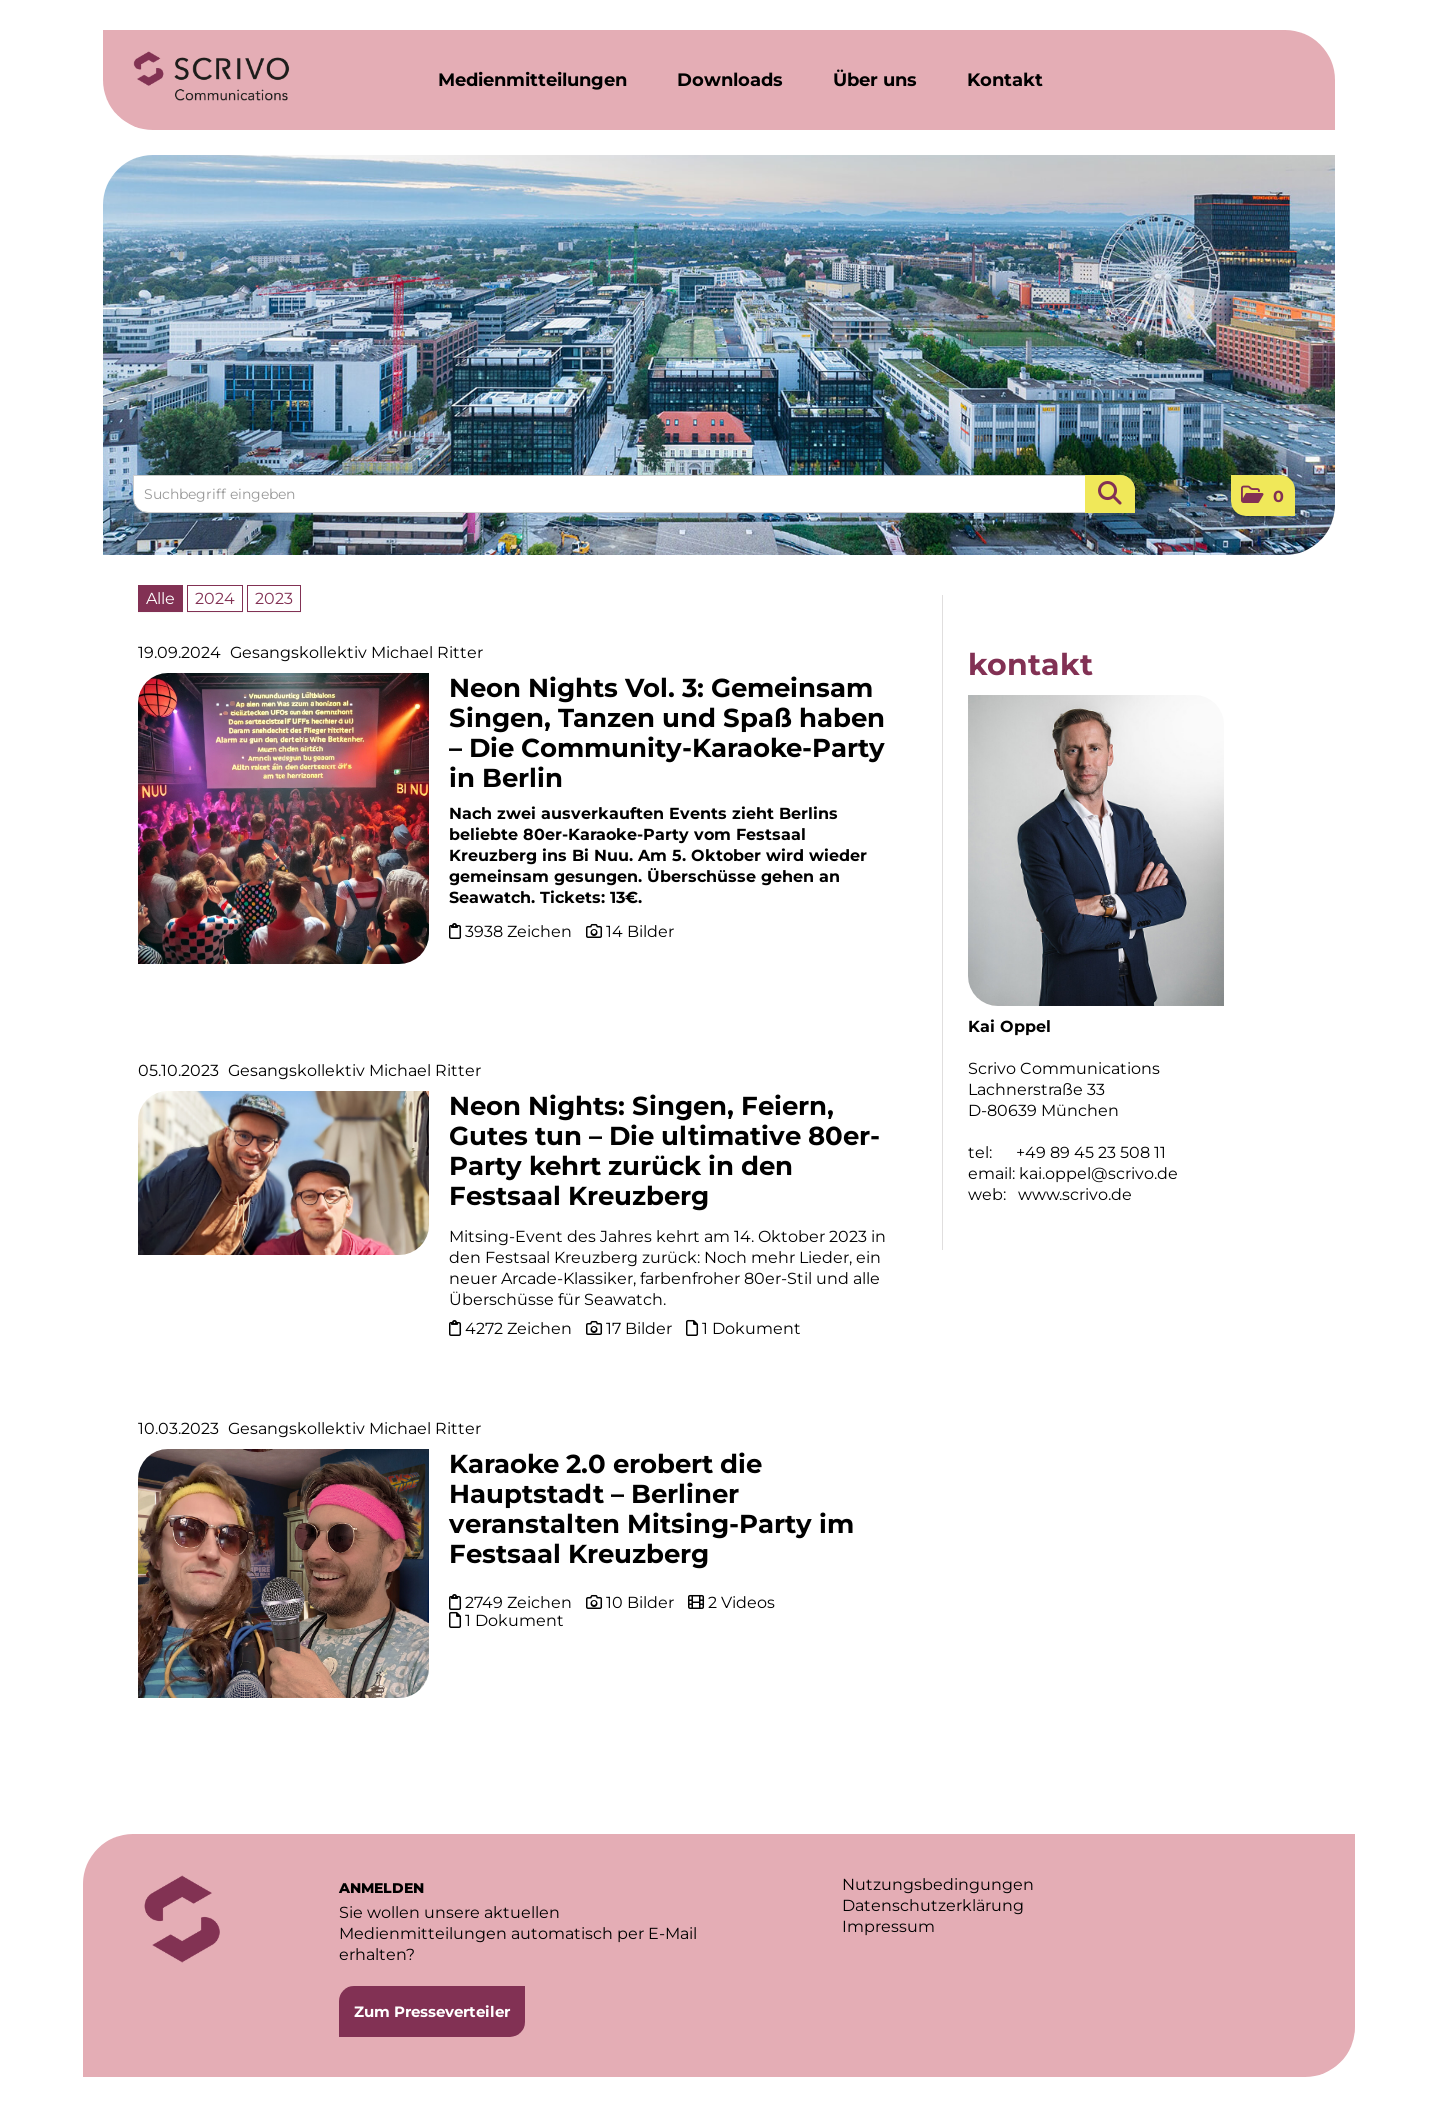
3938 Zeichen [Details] (520, 931)
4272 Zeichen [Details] (520, 1328)
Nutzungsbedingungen (938, 1884)
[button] (1263, 495)
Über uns (875, 80)
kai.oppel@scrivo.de (1098, 1173)
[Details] (283, 825)
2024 (215, 598)
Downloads (730, 80)
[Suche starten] (1110, 494)
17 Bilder (639, 1328)
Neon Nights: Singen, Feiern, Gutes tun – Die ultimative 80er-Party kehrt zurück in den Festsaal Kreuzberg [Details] (664, 1151)
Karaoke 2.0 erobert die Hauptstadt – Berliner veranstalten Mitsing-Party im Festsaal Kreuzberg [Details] (651, 1509)
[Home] (212, 77)
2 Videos (741, 1602)
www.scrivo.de (1075, 1194)
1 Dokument (751, 1328)
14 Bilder (640, 931)
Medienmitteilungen (532, 80)
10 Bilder (640, 1602)
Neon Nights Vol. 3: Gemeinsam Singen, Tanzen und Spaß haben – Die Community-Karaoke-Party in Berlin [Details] (667, 733)
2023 (274, 598)
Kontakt (1005, 80)
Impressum (888, 1926)
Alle (160, 598)
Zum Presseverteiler (432, 2011)
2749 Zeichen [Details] (520, 1602)
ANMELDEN (381, 1888)
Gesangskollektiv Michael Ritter (356, 652)
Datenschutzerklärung (933, 1905)
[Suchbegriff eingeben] (634, 494)
